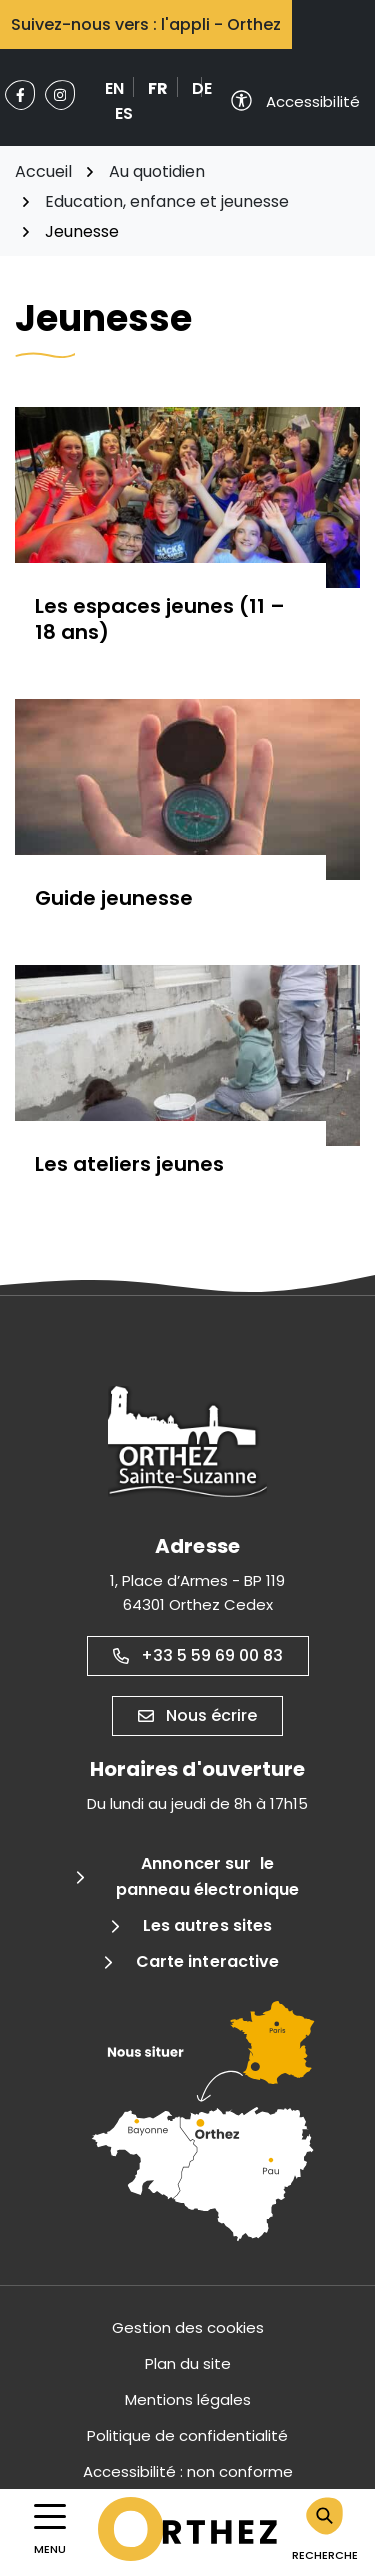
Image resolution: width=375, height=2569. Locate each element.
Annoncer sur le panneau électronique (207, 1876)
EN (114, 88)
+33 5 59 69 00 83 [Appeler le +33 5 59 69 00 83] (198, 1655)
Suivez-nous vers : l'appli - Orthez (146, 24)
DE (202, 88)
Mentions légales (188, 2399)
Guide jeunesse (114, 898)
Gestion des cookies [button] (188, 2327)
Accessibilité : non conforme (188, 2471)
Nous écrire (197, 1715)
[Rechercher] (325, 2529)
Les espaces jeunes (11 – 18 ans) (160, 619)
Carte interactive (208, 1961)
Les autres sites (208, 1925)
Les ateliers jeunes (129, 1164)
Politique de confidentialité (187, 2435)
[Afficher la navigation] (50, 2529)
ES (124, 113)
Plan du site (188, 2363)
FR (158, 88)
